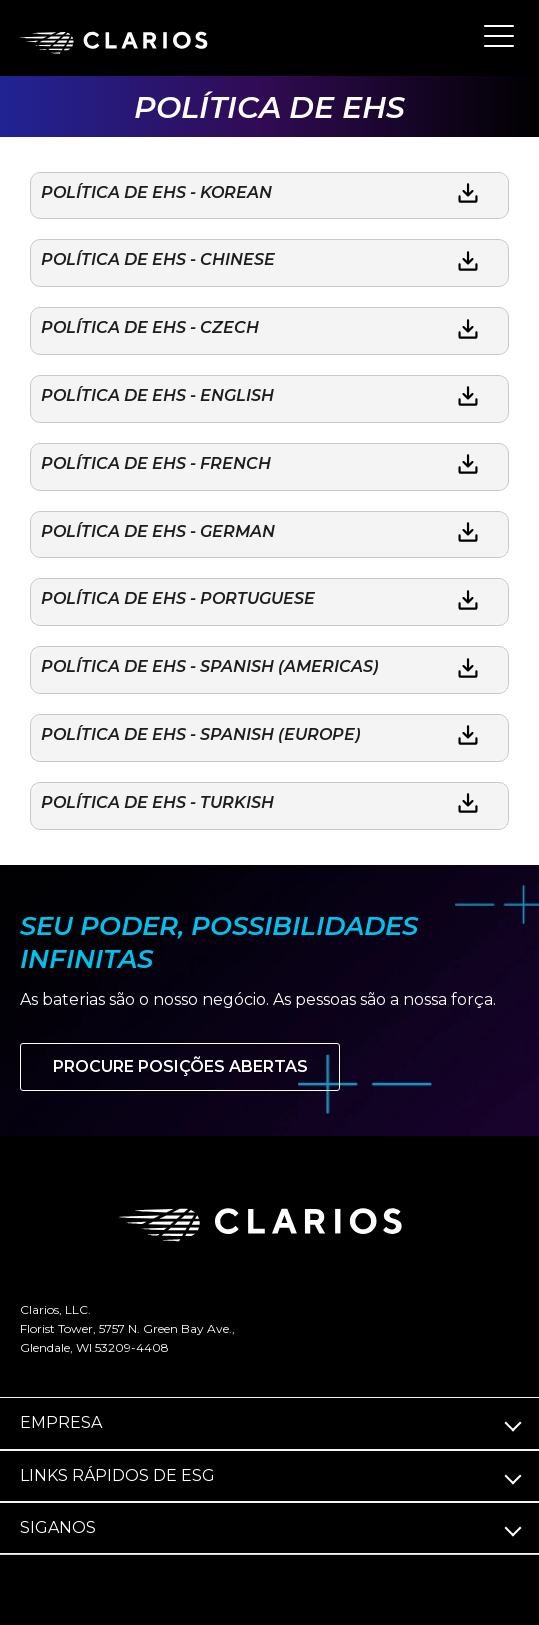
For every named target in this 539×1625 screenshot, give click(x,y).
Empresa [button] (61, 1422)
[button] (499, 35)
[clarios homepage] (120, 39)
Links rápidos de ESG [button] (117, 1475)
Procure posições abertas (180, 1066)
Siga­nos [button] (58, 1527)
